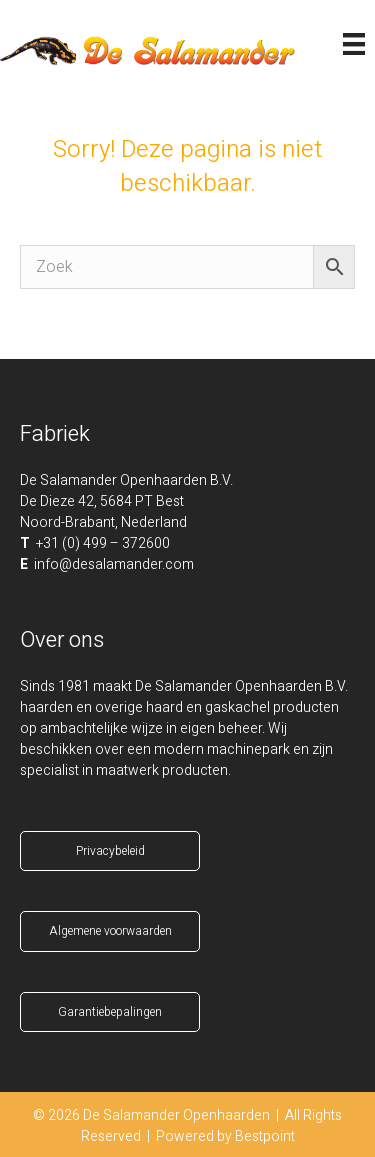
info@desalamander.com (114, 564)
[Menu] (354, 44)
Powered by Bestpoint (225, 1136)
